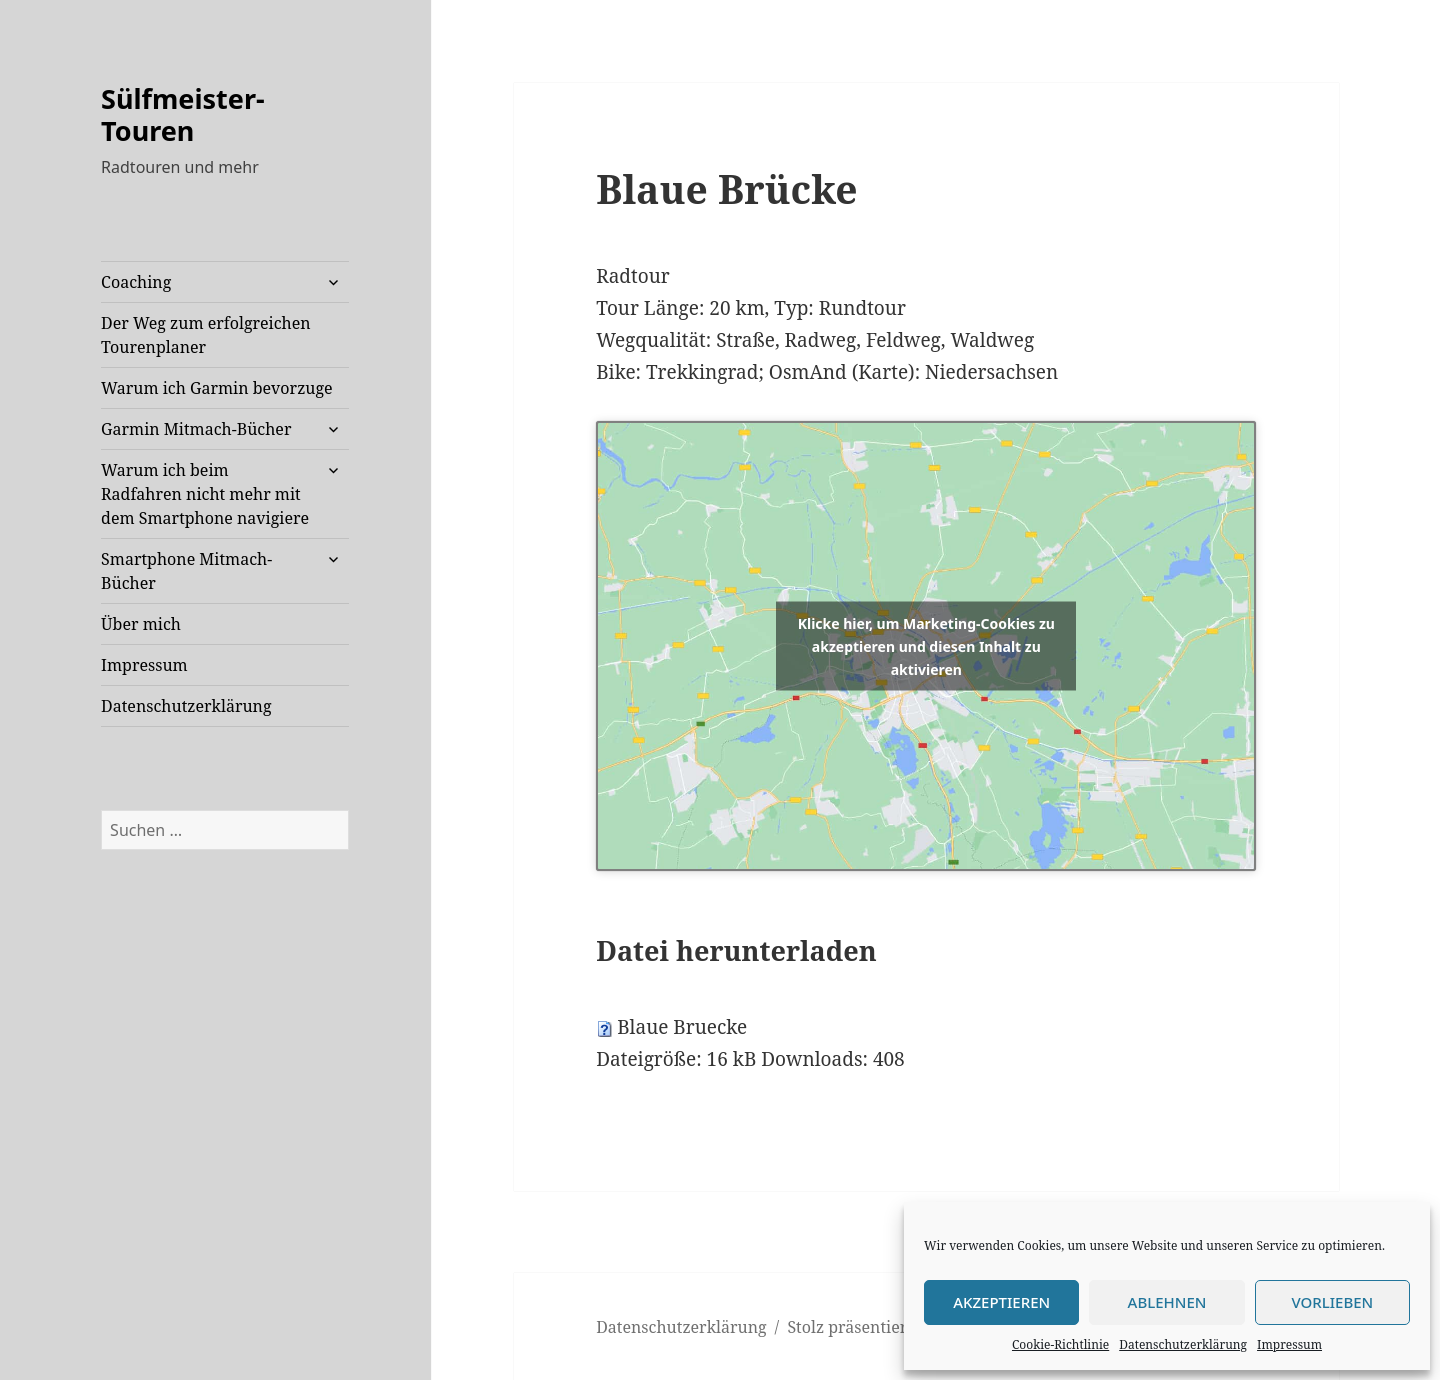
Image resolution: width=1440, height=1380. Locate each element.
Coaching (136, 282)
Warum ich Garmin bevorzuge (217, 388)
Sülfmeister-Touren (183, 114)
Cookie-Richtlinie (1060, 1344)
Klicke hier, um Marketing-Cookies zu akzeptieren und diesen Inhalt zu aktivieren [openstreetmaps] (926, 645)
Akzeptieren (1001, 1302)
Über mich (141, 624)
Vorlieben (1332, 1302)
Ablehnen (1167, 1302)
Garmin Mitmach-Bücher (196, 429)
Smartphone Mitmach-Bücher (186, 571)
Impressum (1289, 1344)
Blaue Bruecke (682, 1027)
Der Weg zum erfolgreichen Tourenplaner (206, 335)
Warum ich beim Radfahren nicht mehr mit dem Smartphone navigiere (205, 494)
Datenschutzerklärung (1183, 1344)
